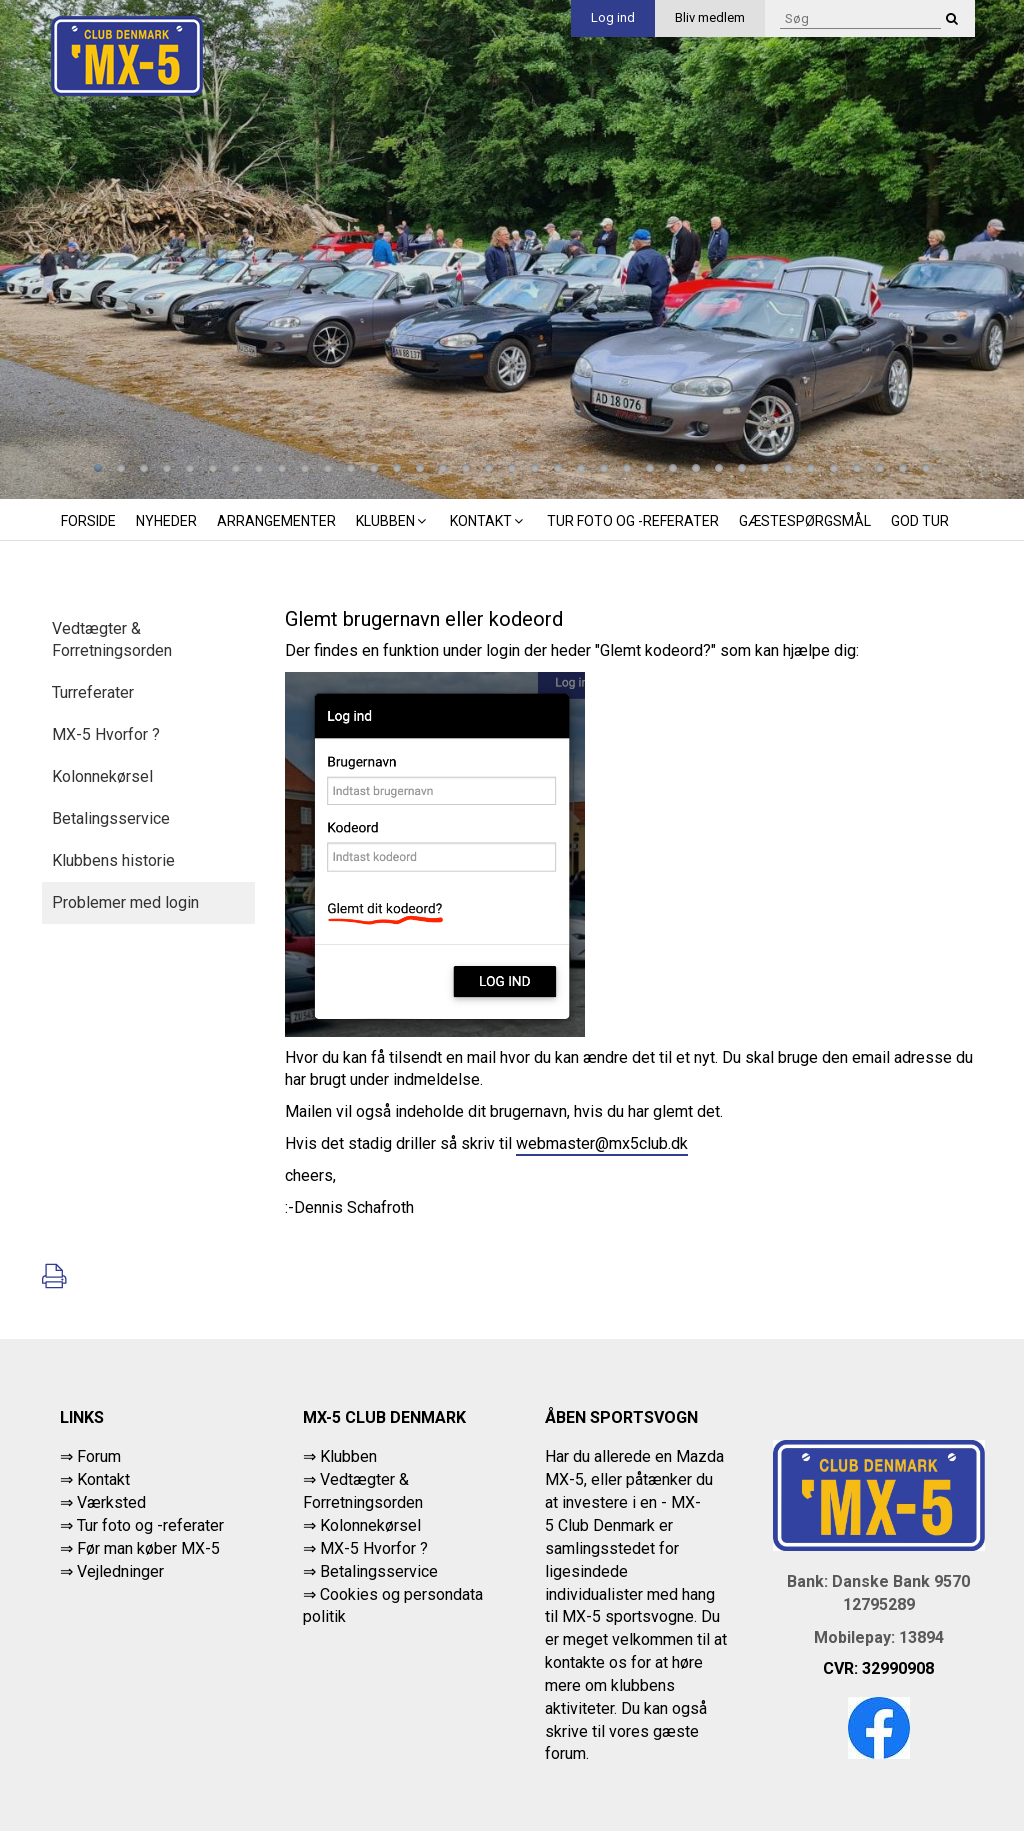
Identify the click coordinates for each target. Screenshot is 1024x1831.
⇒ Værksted (103, 1502)
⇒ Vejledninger (112, 1571)
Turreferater (93, 692)
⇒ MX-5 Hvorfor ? (365, 1548)
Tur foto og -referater (633, 521)
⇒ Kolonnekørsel (362, 1525)
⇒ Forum (90, 1456)
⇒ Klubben (340, 1456)
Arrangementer (276, 521)
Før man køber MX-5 (148, 1548)
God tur (920, 521)
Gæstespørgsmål (805, 521)
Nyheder (166, 521)
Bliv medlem (710, 17)
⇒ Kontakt (95, 1479)
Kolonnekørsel (102, 776)
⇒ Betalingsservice (370, 1571)
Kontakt (488, 521)
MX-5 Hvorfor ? (106, 734)
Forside (88, 521)
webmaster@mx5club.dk (602, 1143)
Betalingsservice (111, 818)
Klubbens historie (113, 860)
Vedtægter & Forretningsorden (112, 639)
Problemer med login (125, 902)
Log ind (613, 17)
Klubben (393, 521)
